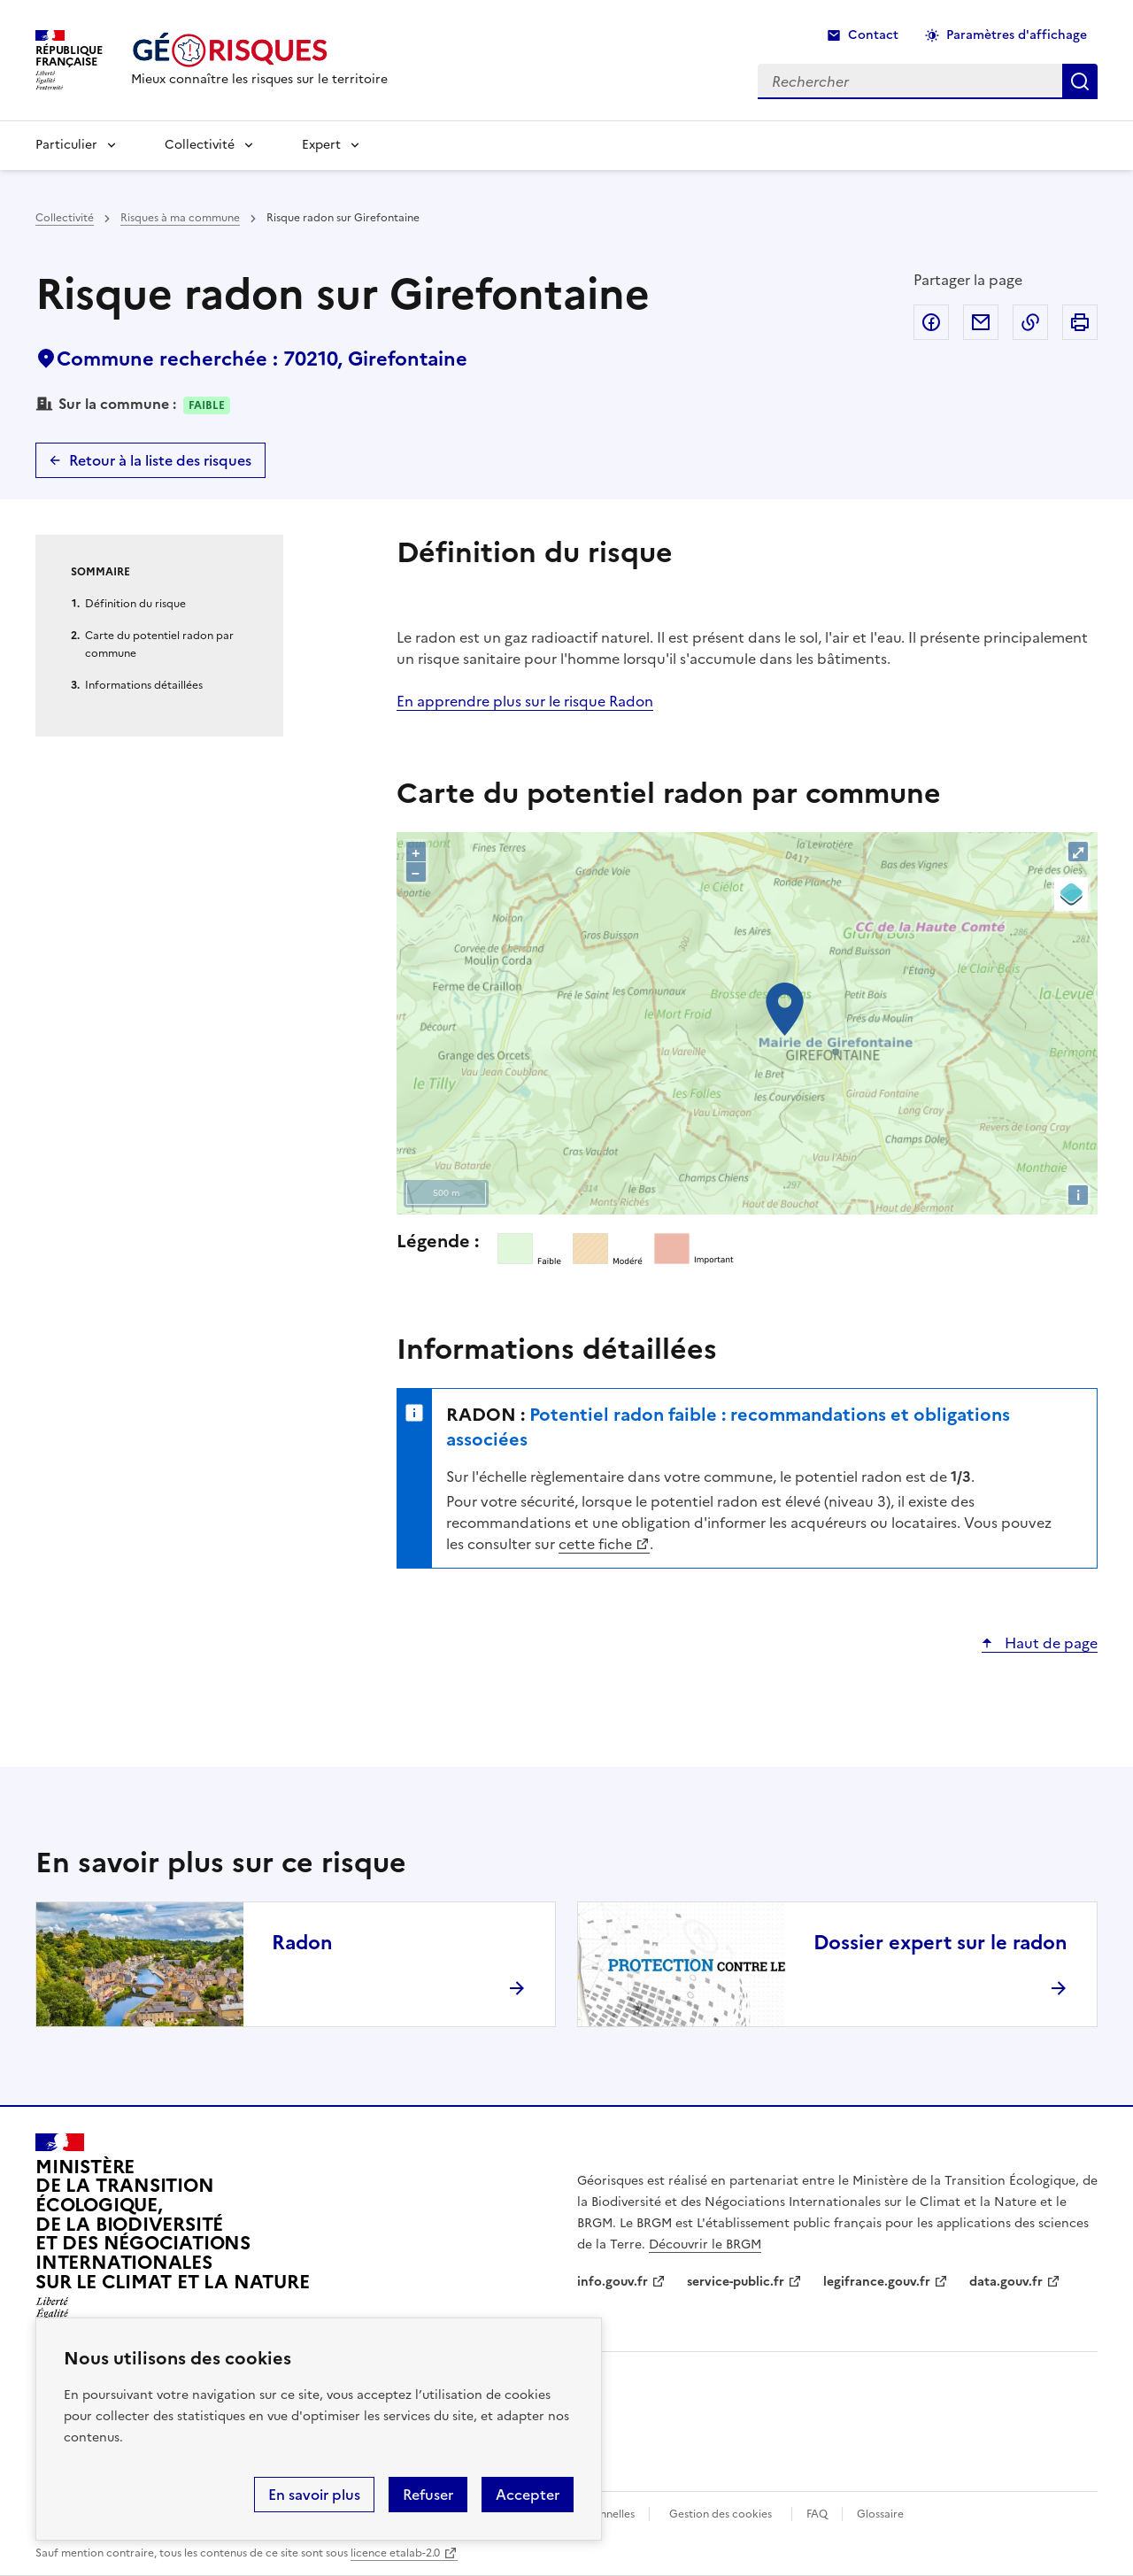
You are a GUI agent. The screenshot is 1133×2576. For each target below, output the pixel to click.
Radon (302, 1942)
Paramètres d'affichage (1016, 35)
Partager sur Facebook (931, 322)
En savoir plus (314, 2494)
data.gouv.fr (1006, 2281)
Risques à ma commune (180, 218)
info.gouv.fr (612, 2281)
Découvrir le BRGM (705, 2244)
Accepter (527, 2494)
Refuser (428, 2494)
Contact (873, 35)
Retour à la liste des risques (160, 460)
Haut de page (1049, 1643)
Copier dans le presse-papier (1030, 322)
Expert (321, 144)
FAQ (817, 2514)
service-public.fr (735, 2281)
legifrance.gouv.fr (876, 2281)
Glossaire (880, 2514)
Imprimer (1080, 322)
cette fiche (595, 1543)
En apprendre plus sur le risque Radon (525, 701)
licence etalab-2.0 (395, 2553)
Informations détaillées (144, 685)
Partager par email (980, 322)
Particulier (66, 144)
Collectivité (200, 144)
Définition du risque (135, 604)
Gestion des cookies (720, 2514)
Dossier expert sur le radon (940, 1942)
